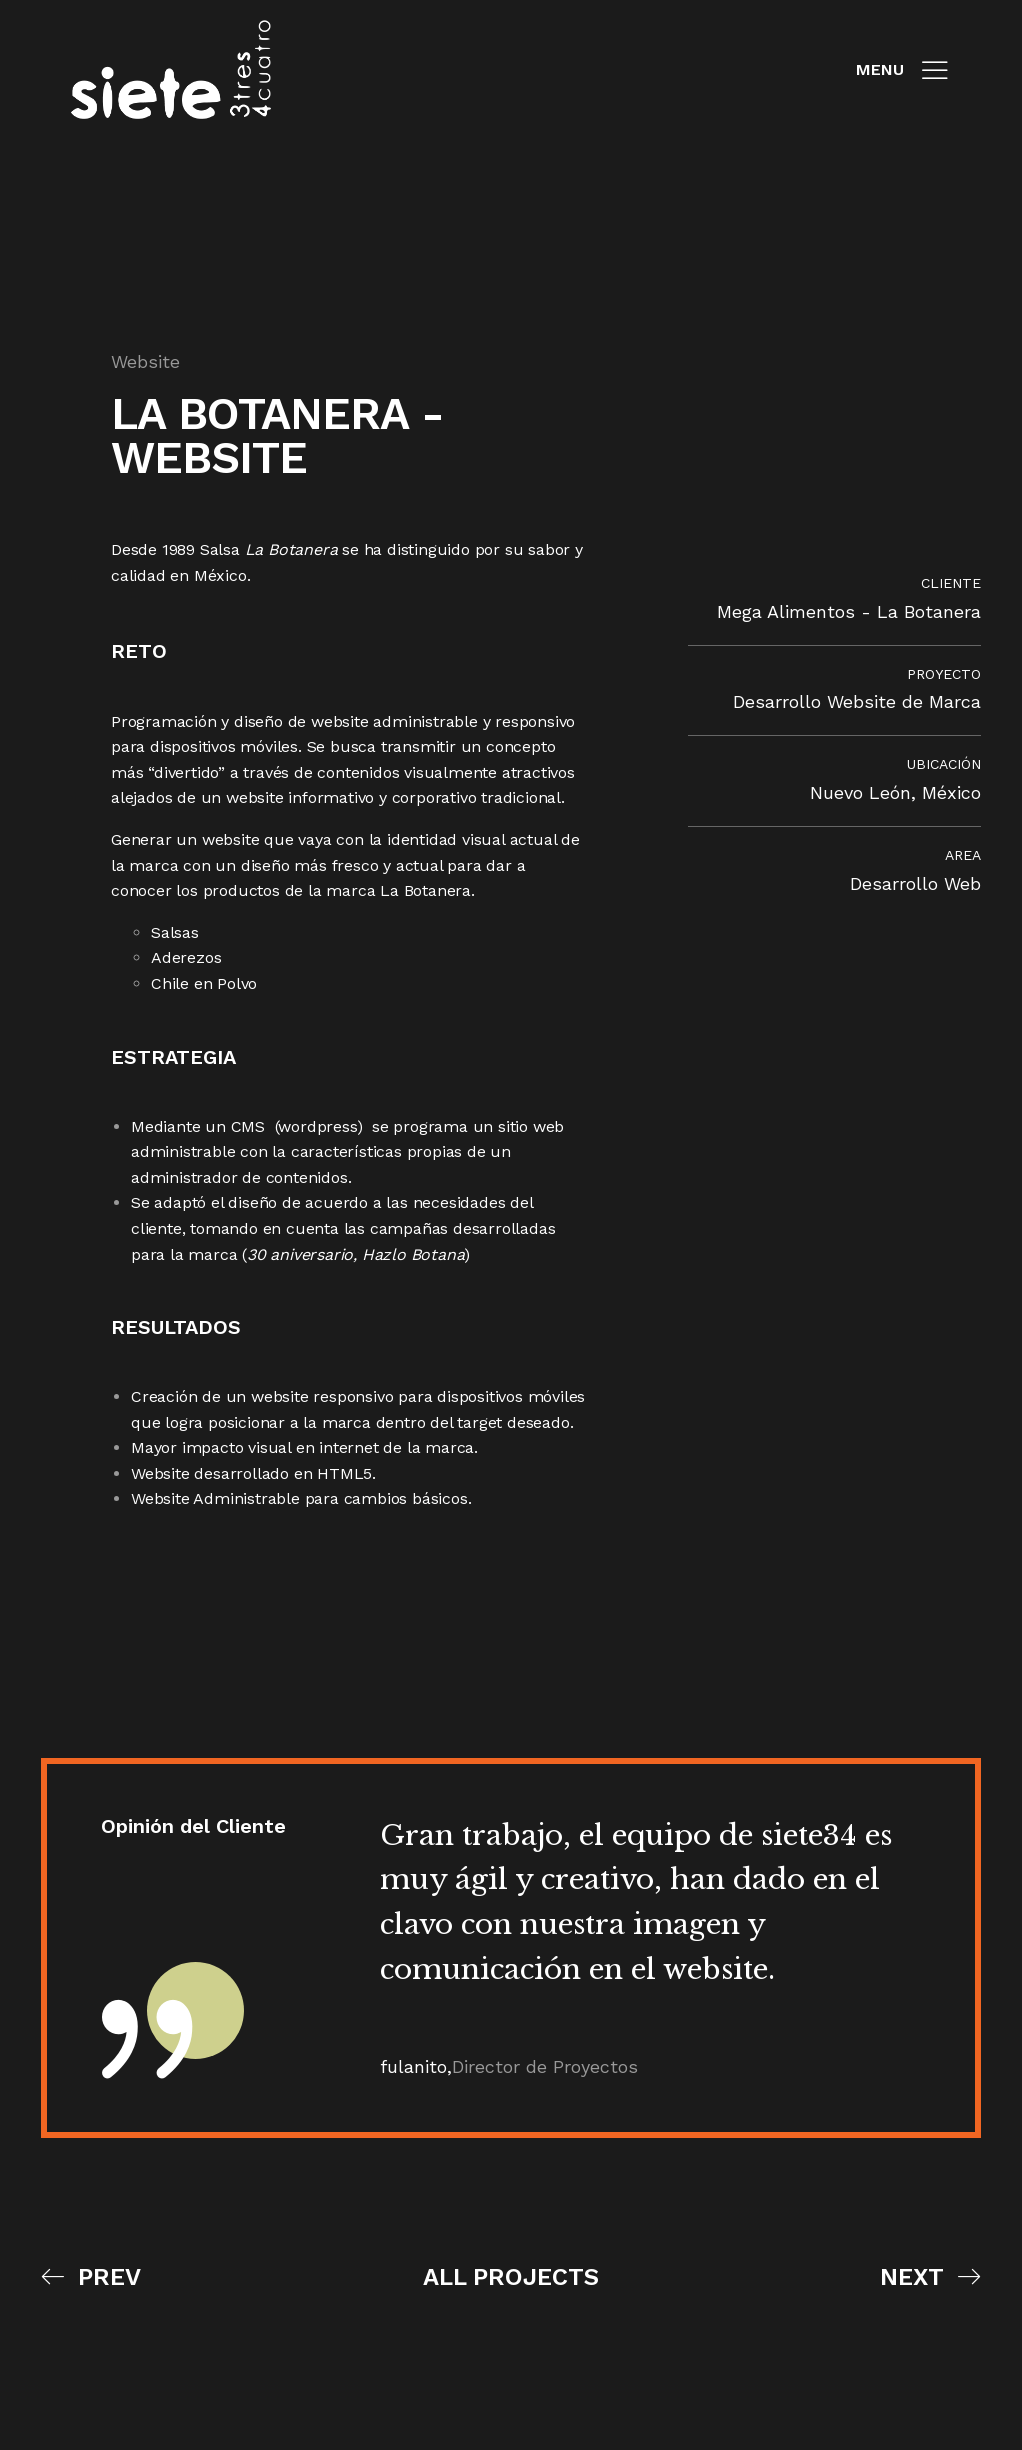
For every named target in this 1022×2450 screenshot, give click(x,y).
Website (145, 360)
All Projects (511, 2281)
